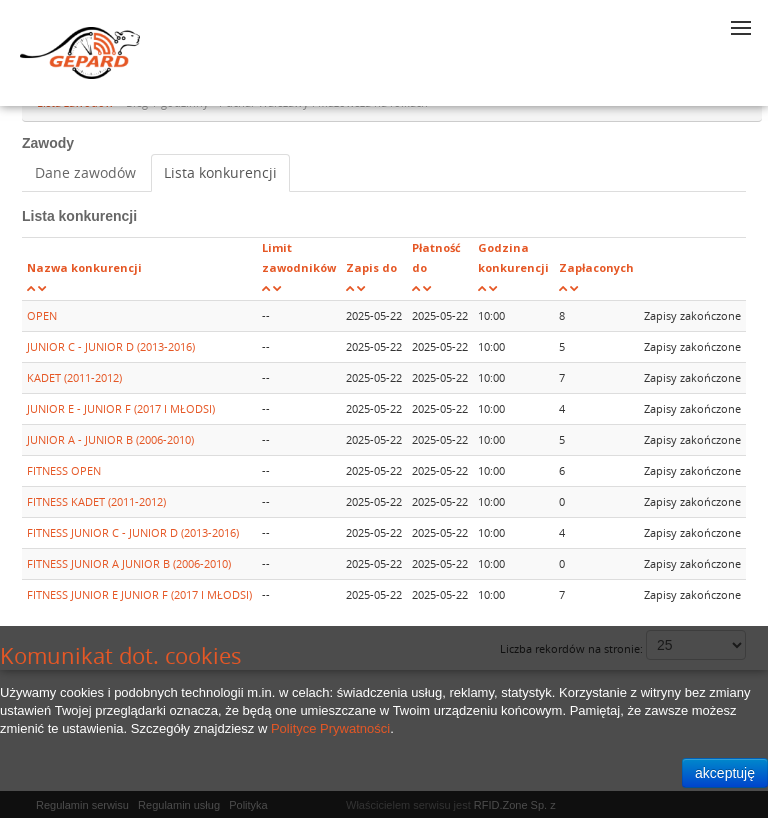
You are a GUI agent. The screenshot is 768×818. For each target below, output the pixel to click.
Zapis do (371, 267)
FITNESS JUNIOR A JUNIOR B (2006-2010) (129, 563)
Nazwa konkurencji (84, 267)
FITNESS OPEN (64, 470)
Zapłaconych (596, 267)
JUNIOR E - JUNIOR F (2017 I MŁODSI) (121, 408)
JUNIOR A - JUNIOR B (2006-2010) (110, 439)
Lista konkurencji (220, 172)
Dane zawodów (85, 172)
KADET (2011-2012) (74, 377)
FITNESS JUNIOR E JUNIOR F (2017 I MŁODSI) (139, 594)
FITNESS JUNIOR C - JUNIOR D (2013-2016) (133, 532)
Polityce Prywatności (330, 728)
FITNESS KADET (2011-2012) (96, 501)
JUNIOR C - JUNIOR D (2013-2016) (111, 346)
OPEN (42, 315)
